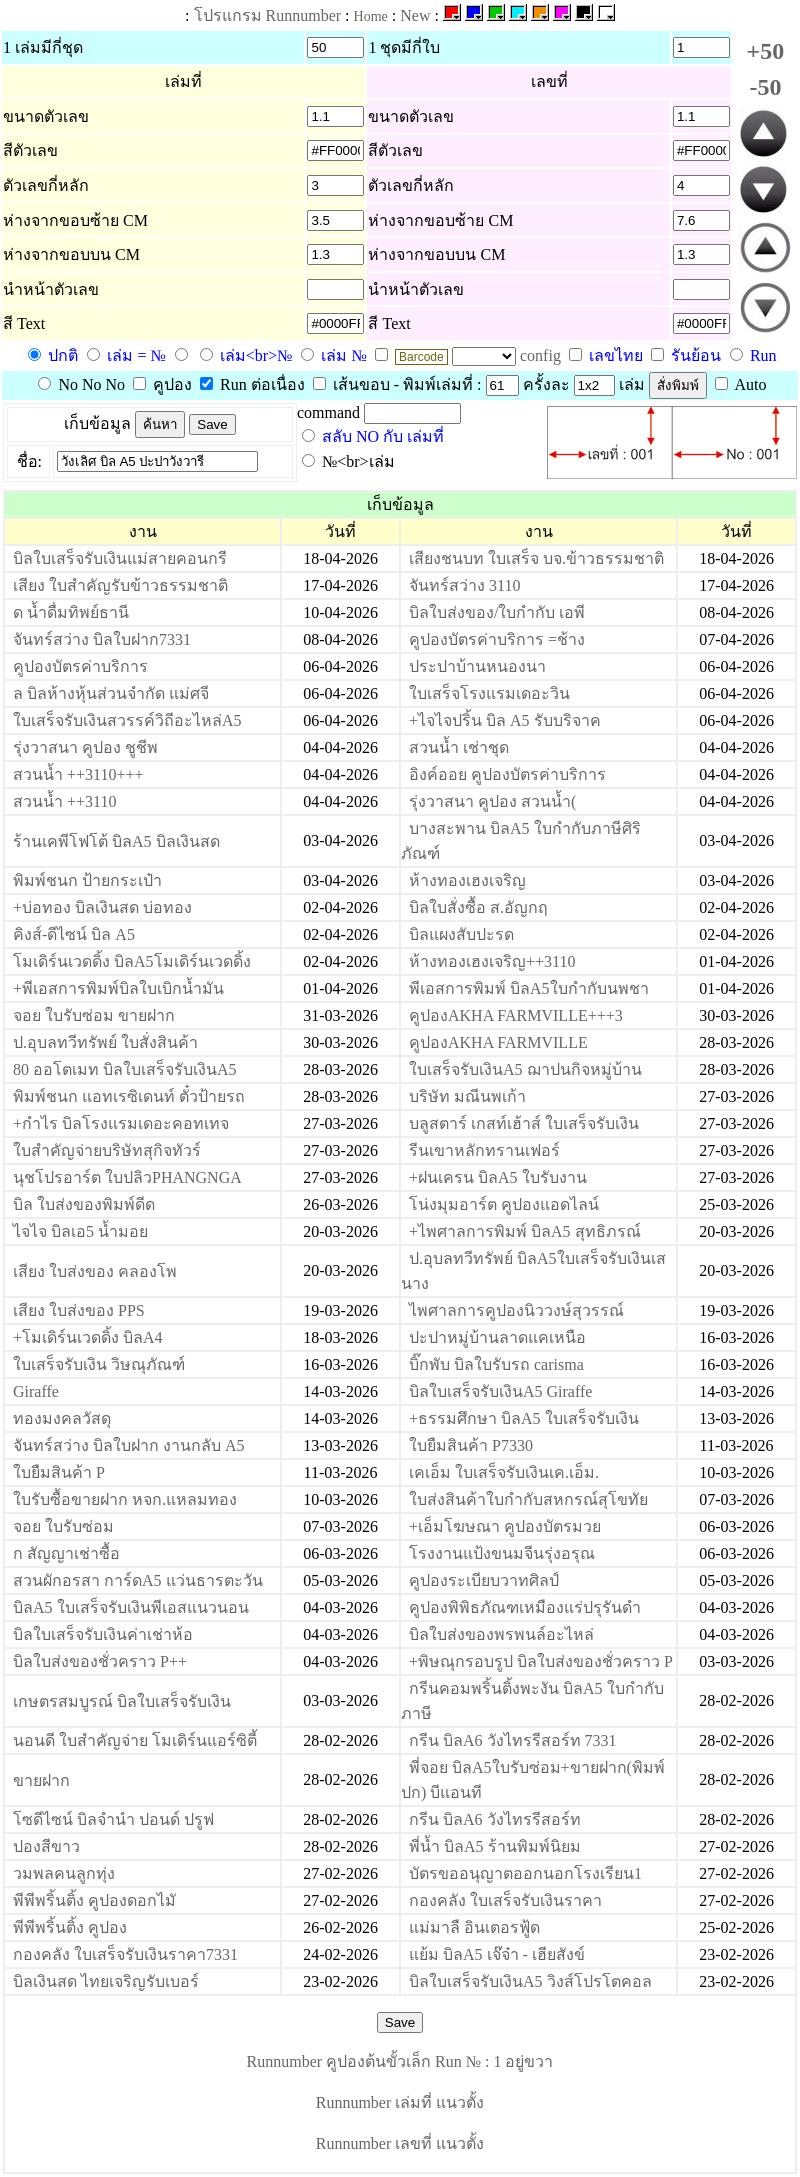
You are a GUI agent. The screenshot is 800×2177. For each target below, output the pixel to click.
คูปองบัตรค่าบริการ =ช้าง (497, 639)
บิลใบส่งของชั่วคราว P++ (100, 1661)
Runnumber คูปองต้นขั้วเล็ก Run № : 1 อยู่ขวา (400, 2061)
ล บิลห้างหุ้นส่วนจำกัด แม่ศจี (111, 693)
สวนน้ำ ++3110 (64, 801)
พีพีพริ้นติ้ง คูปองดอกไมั (94, 1900)
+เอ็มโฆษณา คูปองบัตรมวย (505, 1526)
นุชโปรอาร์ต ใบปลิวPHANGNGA (127, 1177)
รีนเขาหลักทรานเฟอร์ (484, 1150)
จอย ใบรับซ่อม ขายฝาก (94, 1015)
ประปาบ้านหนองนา (477, 666)
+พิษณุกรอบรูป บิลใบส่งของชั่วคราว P (541, 1661)
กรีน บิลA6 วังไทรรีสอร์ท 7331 (513, 1740)
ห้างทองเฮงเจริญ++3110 (492, 961)
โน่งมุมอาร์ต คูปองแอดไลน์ (504, 1204)
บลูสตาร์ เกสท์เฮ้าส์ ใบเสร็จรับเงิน (524, 1123)
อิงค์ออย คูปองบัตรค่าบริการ (507, 774)
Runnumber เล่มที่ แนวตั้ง (400, 2102)
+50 (766, 51)
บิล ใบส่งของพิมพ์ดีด (84, 1204)
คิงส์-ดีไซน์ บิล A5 (74, 934)
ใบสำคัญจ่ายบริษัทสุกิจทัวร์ (107, 1150)
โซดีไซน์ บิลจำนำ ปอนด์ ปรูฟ (113, 1819)
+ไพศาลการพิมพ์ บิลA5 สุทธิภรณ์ (525, 1231)
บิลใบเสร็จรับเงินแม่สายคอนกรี (120, 558)
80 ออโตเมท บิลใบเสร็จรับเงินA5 (125, 1069)
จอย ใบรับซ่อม (63, 1526)
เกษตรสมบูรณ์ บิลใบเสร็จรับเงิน (122, 1701)
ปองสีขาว (46, 1846)
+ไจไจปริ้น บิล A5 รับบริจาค (505, 720)
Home (371, 16)
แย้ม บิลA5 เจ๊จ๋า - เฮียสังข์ (497, 1954)
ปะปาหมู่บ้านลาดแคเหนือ (497, 1337)
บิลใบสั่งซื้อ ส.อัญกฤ (478, 907)
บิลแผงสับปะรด (461, 934)
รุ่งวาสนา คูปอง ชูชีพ (85, 747)
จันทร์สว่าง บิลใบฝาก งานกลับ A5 (129, 1445)
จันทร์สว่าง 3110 (464, 585)
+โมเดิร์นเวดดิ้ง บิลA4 (88, 1337)
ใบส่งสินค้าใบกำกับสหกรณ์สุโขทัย (528, 1499)
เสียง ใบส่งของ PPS (79, 1310)
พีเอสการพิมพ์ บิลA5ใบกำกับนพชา (529, 988)
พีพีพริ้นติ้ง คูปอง (70, 1927)
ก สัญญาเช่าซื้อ (66, 1553)
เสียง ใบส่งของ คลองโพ (95, 1271)
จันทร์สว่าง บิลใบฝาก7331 (102, 639)
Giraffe (36, 1391)
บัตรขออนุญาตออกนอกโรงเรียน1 (525, 1873)
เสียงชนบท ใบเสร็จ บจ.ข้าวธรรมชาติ (536, 558)
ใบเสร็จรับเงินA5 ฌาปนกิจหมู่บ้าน (525, 1069)
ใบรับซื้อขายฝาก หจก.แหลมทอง (125, 1499)
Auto (741, 384)
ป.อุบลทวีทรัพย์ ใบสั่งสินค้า (105, 1042)
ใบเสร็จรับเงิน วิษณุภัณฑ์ (99, 1364)
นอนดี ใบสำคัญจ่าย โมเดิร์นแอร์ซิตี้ (135, 1740)
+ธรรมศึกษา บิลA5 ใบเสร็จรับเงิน (524, 1418)
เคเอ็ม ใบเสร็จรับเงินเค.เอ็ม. (504, 1472)
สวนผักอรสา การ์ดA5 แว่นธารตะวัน (138, 1580)
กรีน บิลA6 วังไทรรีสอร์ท (495, 1819)
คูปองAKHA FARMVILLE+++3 (516, 1015)
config (542, 355)
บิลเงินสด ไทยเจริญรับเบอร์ (106, 1981)
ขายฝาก (41, 1780)
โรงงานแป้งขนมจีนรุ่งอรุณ (502, 1553)
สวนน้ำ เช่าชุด (459, 747)
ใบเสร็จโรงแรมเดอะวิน (489, 693)
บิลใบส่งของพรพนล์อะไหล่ (501, 1634)
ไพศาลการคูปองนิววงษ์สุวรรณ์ (516, 1310)
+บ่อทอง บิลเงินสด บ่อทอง (102, 907)
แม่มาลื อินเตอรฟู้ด (474, 1927)
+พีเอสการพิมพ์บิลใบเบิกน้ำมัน (118, 988)
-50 (765, 87)
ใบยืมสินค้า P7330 (471, 1445)
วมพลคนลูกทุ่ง (64, 1873)
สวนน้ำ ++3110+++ (78, 774)
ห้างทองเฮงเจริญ (467, 880)
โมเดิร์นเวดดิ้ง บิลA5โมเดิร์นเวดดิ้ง (132, 961)
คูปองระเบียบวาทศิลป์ (484, 1580)
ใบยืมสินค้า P (59, 1472)
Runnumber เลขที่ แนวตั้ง (400, 2143)
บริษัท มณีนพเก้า (467, 1096)
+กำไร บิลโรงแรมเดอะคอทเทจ (121, 1123)
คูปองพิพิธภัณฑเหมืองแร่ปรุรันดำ (525, 1607)
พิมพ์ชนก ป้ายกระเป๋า (87, 880)
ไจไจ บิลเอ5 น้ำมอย (80, 1231)
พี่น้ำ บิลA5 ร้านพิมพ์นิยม (495, 1846)
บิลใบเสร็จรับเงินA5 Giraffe (500, 1391)
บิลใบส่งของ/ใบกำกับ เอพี (497, 612)
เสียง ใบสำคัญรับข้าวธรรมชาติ (120, 585)
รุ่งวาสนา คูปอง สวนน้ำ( (492, 801)
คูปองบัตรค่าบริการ (80, 666)
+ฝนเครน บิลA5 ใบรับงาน (498, 1177)
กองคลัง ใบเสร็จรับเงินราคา (505, 1900)
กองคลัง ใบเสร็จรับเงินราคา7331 (125, 1954)
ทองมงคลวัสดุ (62, 1418)
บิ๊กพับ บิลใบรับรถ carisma (496, 1364)
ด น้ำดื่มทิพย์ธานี (71, 612)
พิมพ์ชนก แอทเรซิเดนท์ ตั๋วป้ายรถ (129, 1096)
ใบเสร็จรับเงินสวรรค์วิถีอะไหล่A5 (127, 720)
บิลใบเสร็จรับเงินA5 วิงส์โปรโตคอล (530, 1981)
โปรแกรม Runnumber (268, 15)
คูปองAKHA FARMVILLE (498, 1042)
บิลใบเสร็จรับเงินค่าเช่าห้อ (103, 1634)
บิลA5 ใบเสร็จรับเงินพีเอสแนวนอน (131, 1607)
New (415, 15)
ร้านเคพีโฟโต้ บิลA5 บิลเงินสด (116, 841)
